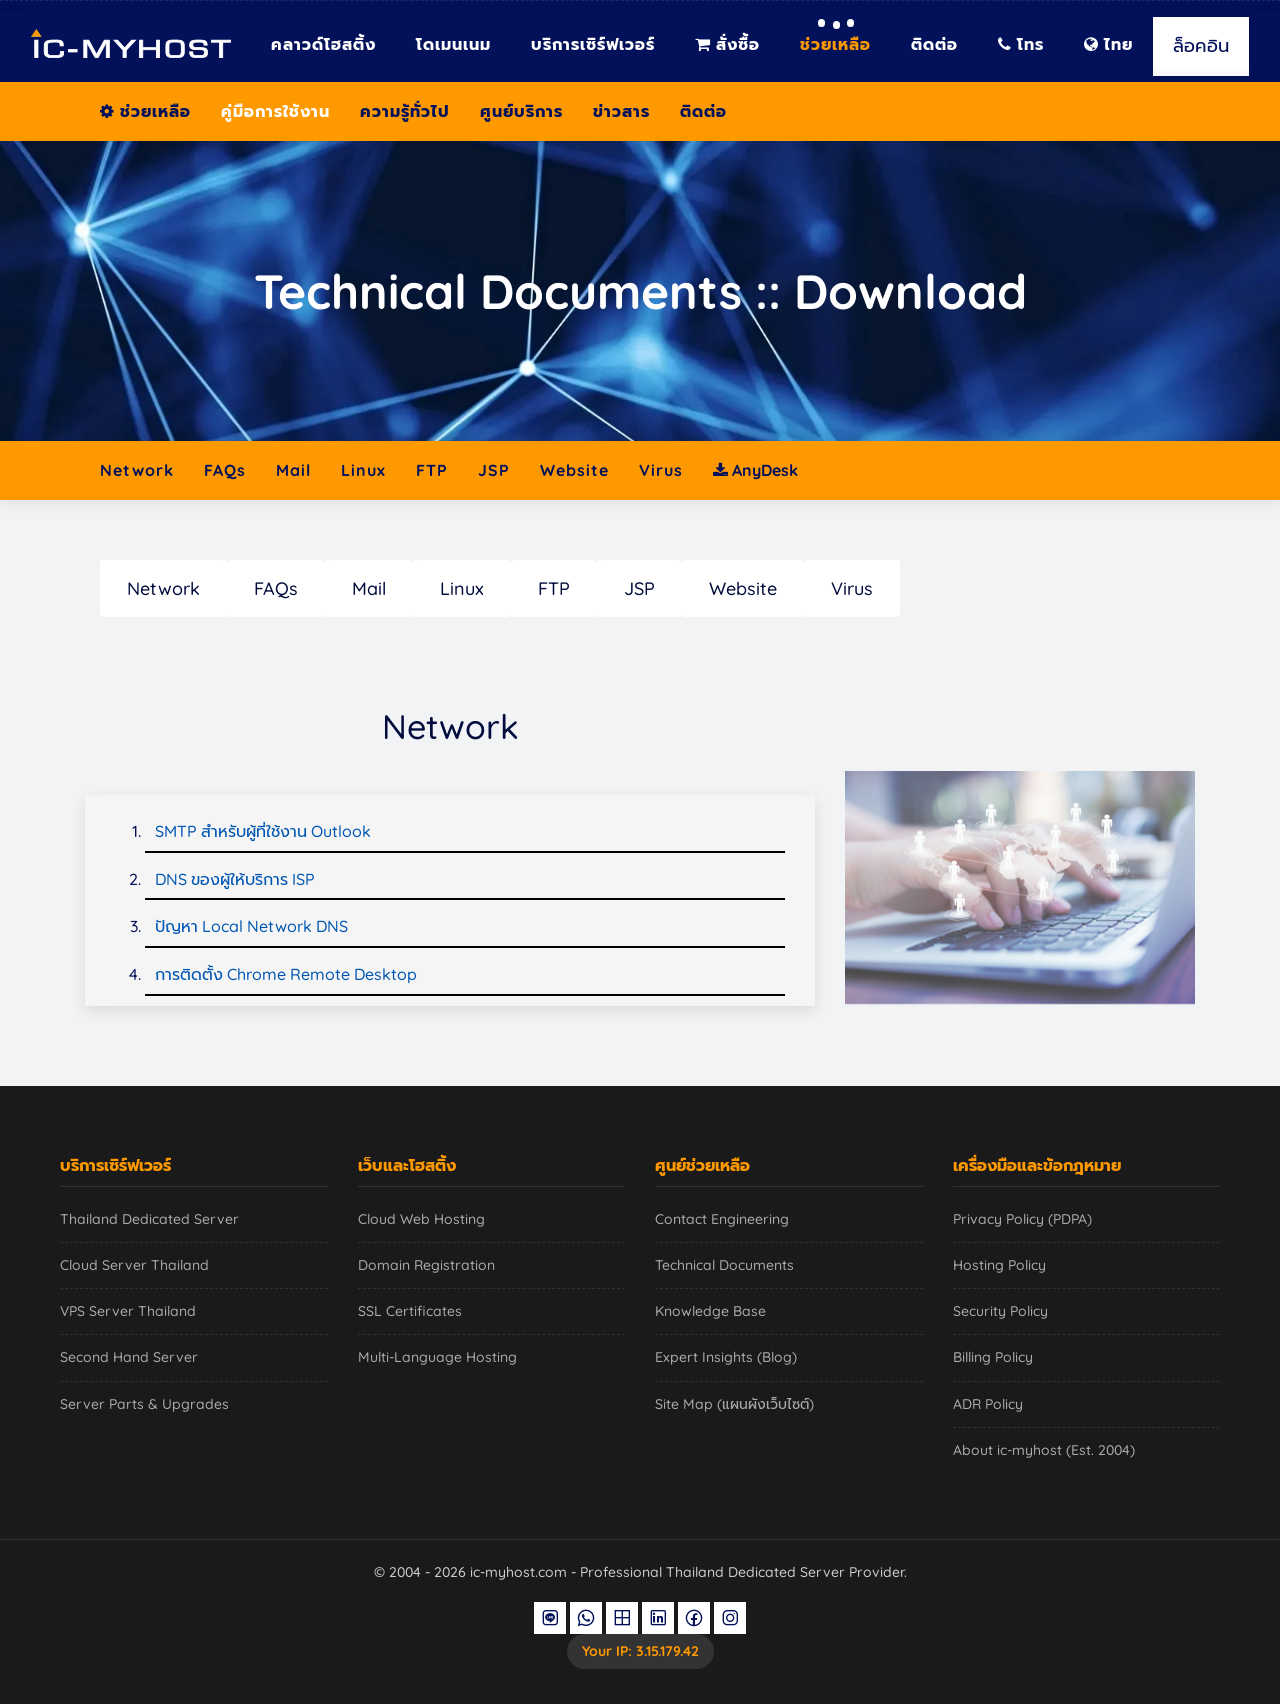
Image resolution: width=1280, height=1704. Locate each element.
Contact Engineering (722, 1219)
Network (137, 470)
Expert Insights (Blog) (726, 1357)
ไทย (1108, 44)
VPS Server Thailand (128, 1311)
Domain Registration (426, 1265)
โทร (1021, 44)
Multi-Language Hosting (437, 1357)
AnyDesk (755, 470)
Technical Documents (724, 1265)
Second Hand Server (129, 1357)
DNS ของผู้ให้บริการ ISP (235, 879)
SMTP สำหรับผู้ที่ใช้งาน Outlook (263, 831)
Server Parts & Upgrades (144, 1404)
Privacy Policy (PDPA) (1022, 1219)
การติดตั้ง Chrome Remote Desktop (286, 974)
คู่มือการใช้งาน (275, 111)
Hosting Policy (999, 1265)
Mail (293, 470)
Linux (363, 470)
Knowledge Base (710, 1311)
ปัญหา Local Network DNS (251, 926)
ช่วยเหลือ (835, 44)
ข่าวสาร (621, 111)
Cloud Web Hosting (421, 1219)
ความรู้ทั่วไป (405, 111)
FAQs (225, 470)
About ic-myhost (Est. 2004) (1044, 1450)
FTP (432, 470)
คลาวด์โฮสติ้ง (323, 44)
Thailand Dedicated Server (149, 1219)
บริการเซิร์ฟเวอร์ (593, 44)
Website (574, 470)
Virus (661, 470)
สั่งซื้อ (727, 44)
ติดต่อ (934, 44)
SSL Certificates (410, 1311)
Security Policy (1000, 1311)
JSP (494, 470)
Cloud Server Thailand (134, 1265)
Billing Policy (993, 1357)
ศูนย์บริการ (521, 111)
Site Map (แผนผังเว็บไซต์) (734, 1404)
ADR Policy (988, 1404)
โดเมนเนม (453, 44)
